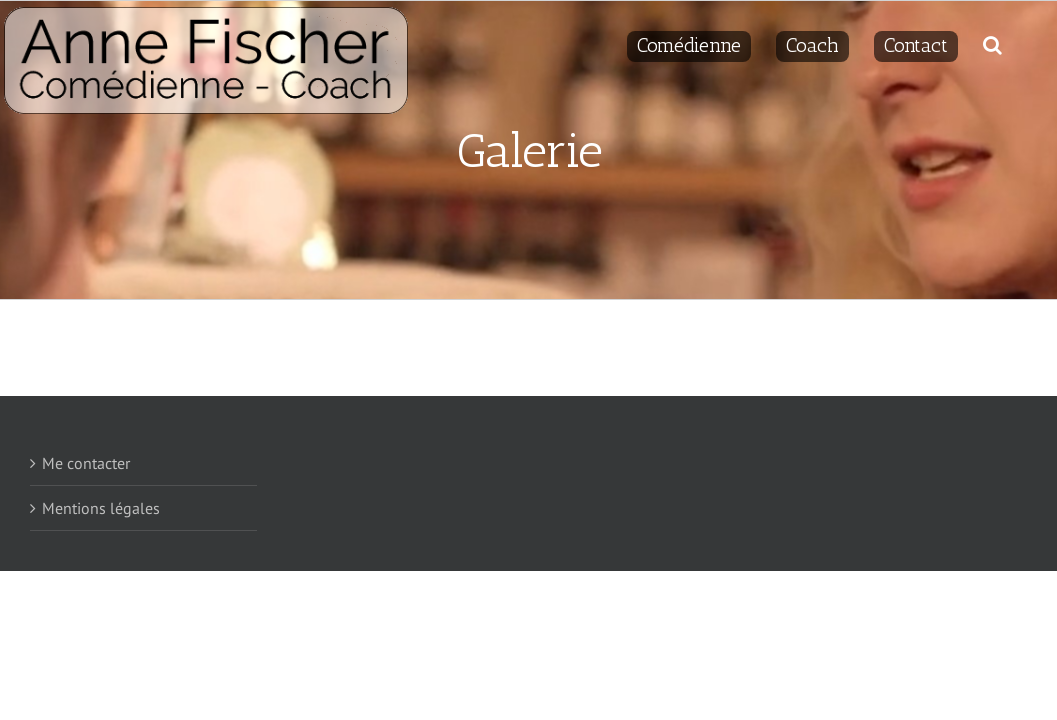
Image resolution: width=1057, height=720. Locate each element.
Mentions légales (101, 508)
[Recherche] (1017, 42)
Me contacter (86, 463)
